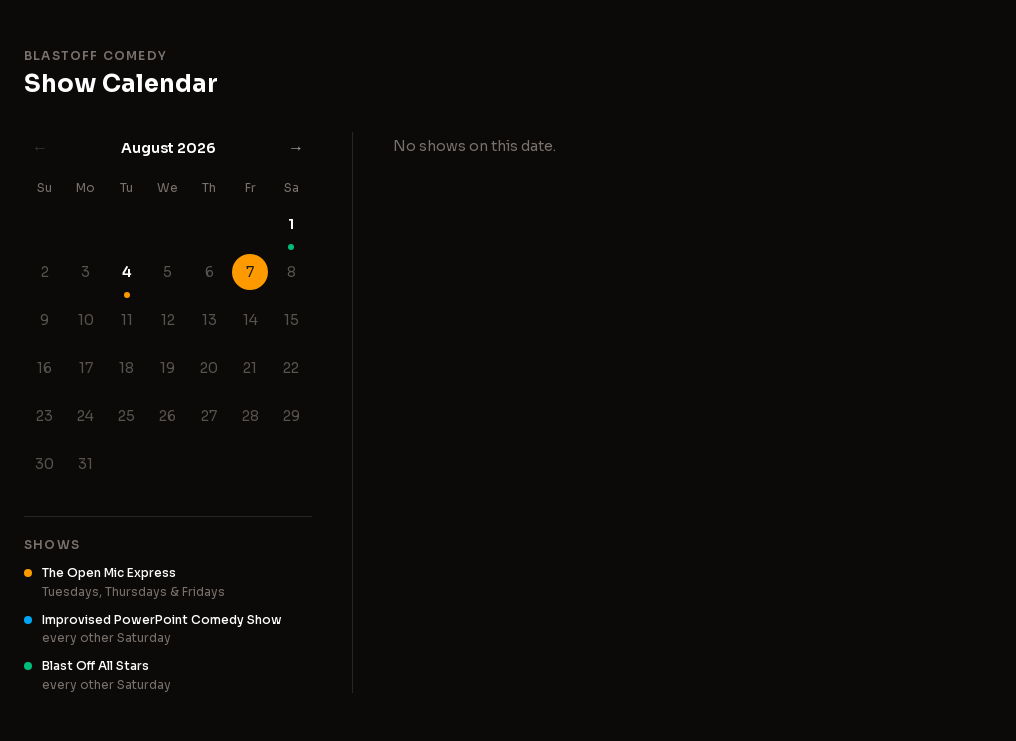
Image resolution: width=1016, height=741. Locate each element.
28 (250, 416)
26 (167, 416)
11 (127, 320)
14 (250, 320)
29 (291, 416)
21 (250, 368)
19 (167, 368)
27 (209, 416)
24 (85, 416)
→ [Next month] (296, 147)
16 (44, 368)
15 (291, 320)
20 (209, 368)
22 (291, 368)
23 (44, 416)
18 (126, 368)
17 (86, 368)
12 (168, 320)
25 (126, 416)
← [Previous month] (40, 147)
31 (85, 464)
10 (86, 320)
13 (209, 320)
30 (44, 464)
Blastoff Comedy (95, 55)
